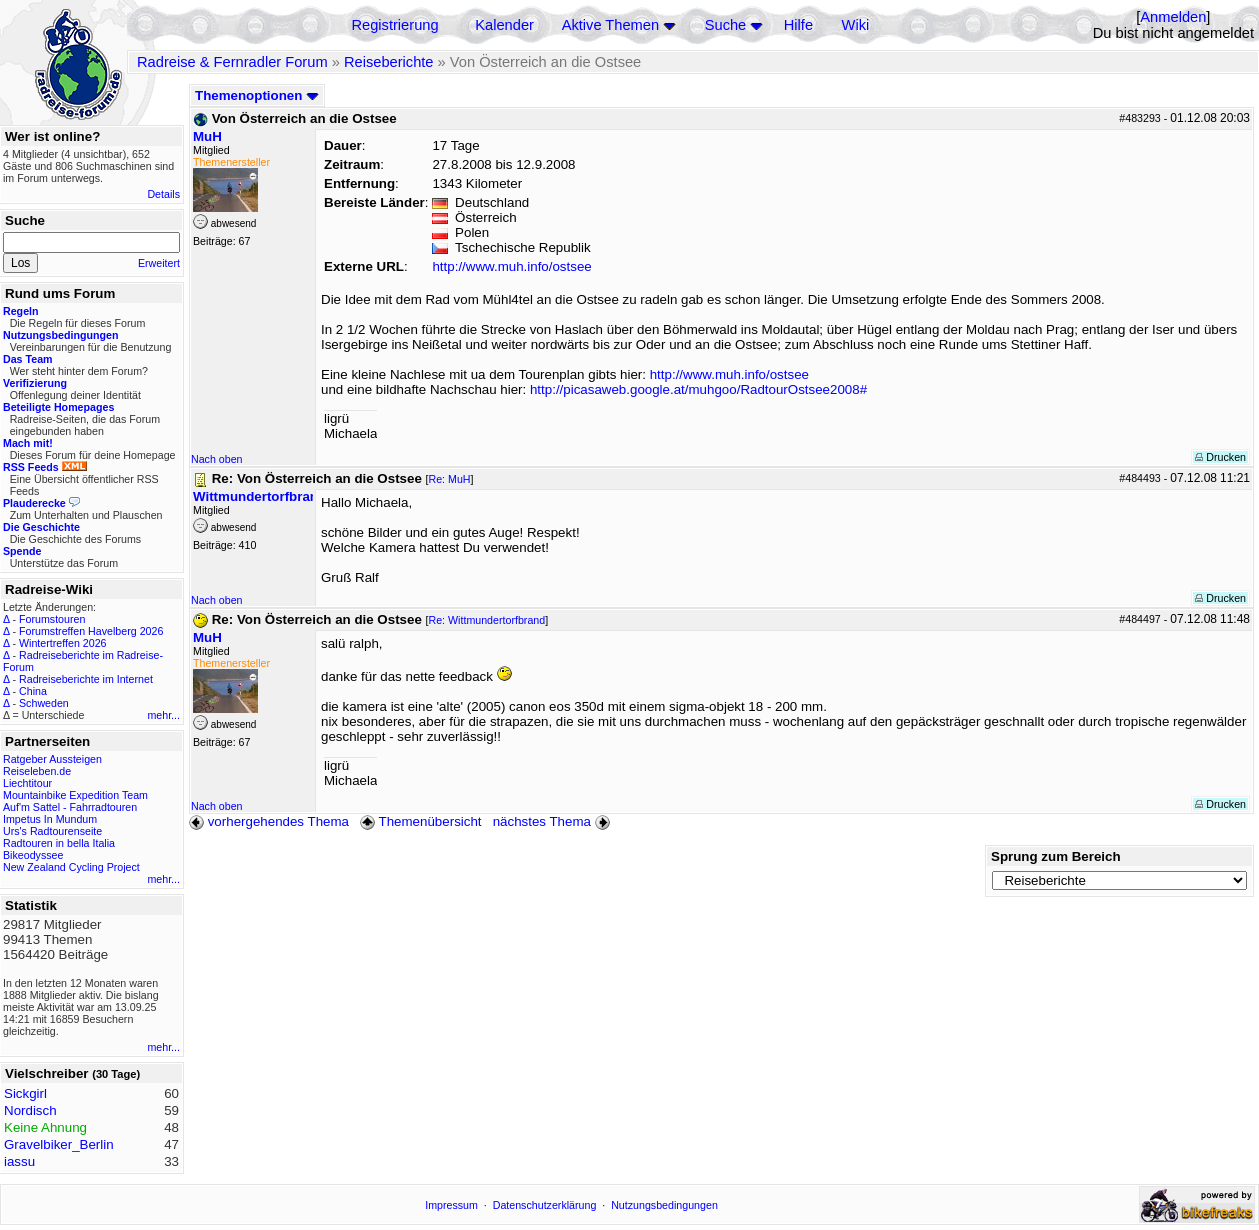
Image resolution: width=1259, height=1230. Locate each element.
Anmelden (1173, 17)
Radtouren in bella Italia (59, 843)
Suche (726, 25)
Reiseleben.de (37, 771)
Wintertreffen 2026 (62, 643)
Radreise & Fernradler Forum (232, 62)
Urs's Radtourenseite (52, 831)
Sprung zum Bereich (1056, 856)
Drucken (1220, 457)
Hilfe (798, 25)
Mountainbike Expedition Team (75, 795)
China (33, 691)
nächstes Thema (553, 821)
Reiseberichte (389, 62)
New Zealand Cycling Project (71, 867)
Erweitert (159, 263)
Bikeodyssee (33, 855)
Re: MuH (450, 479)
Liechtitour (27, 783)
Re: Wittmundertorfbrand (487, 620)
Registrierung (394, 25)
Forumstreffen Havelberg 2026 (91, 631)
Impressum (451, 1205)
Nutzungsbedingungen (664, 1205)
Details (163, 194)
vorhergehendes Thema (269, 821)
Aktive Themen (610, 25)
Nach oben (217, 459)
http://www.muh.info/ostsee (511, 266)
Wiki (856, 25)
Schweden (44, 703)
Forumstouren (52, 619)
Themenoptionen (257, 95)
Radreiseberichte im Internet (86, 679)
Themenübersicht (420, 821)
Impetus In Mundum (50, 819)
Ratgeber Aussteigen (52, 759)
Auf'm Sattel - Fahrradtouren (70, 807)
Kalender (504, 25)
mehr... (163, 715)
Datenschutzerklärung (545, 1205)
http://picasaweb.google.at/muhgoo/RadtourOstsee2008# (698, 389)
